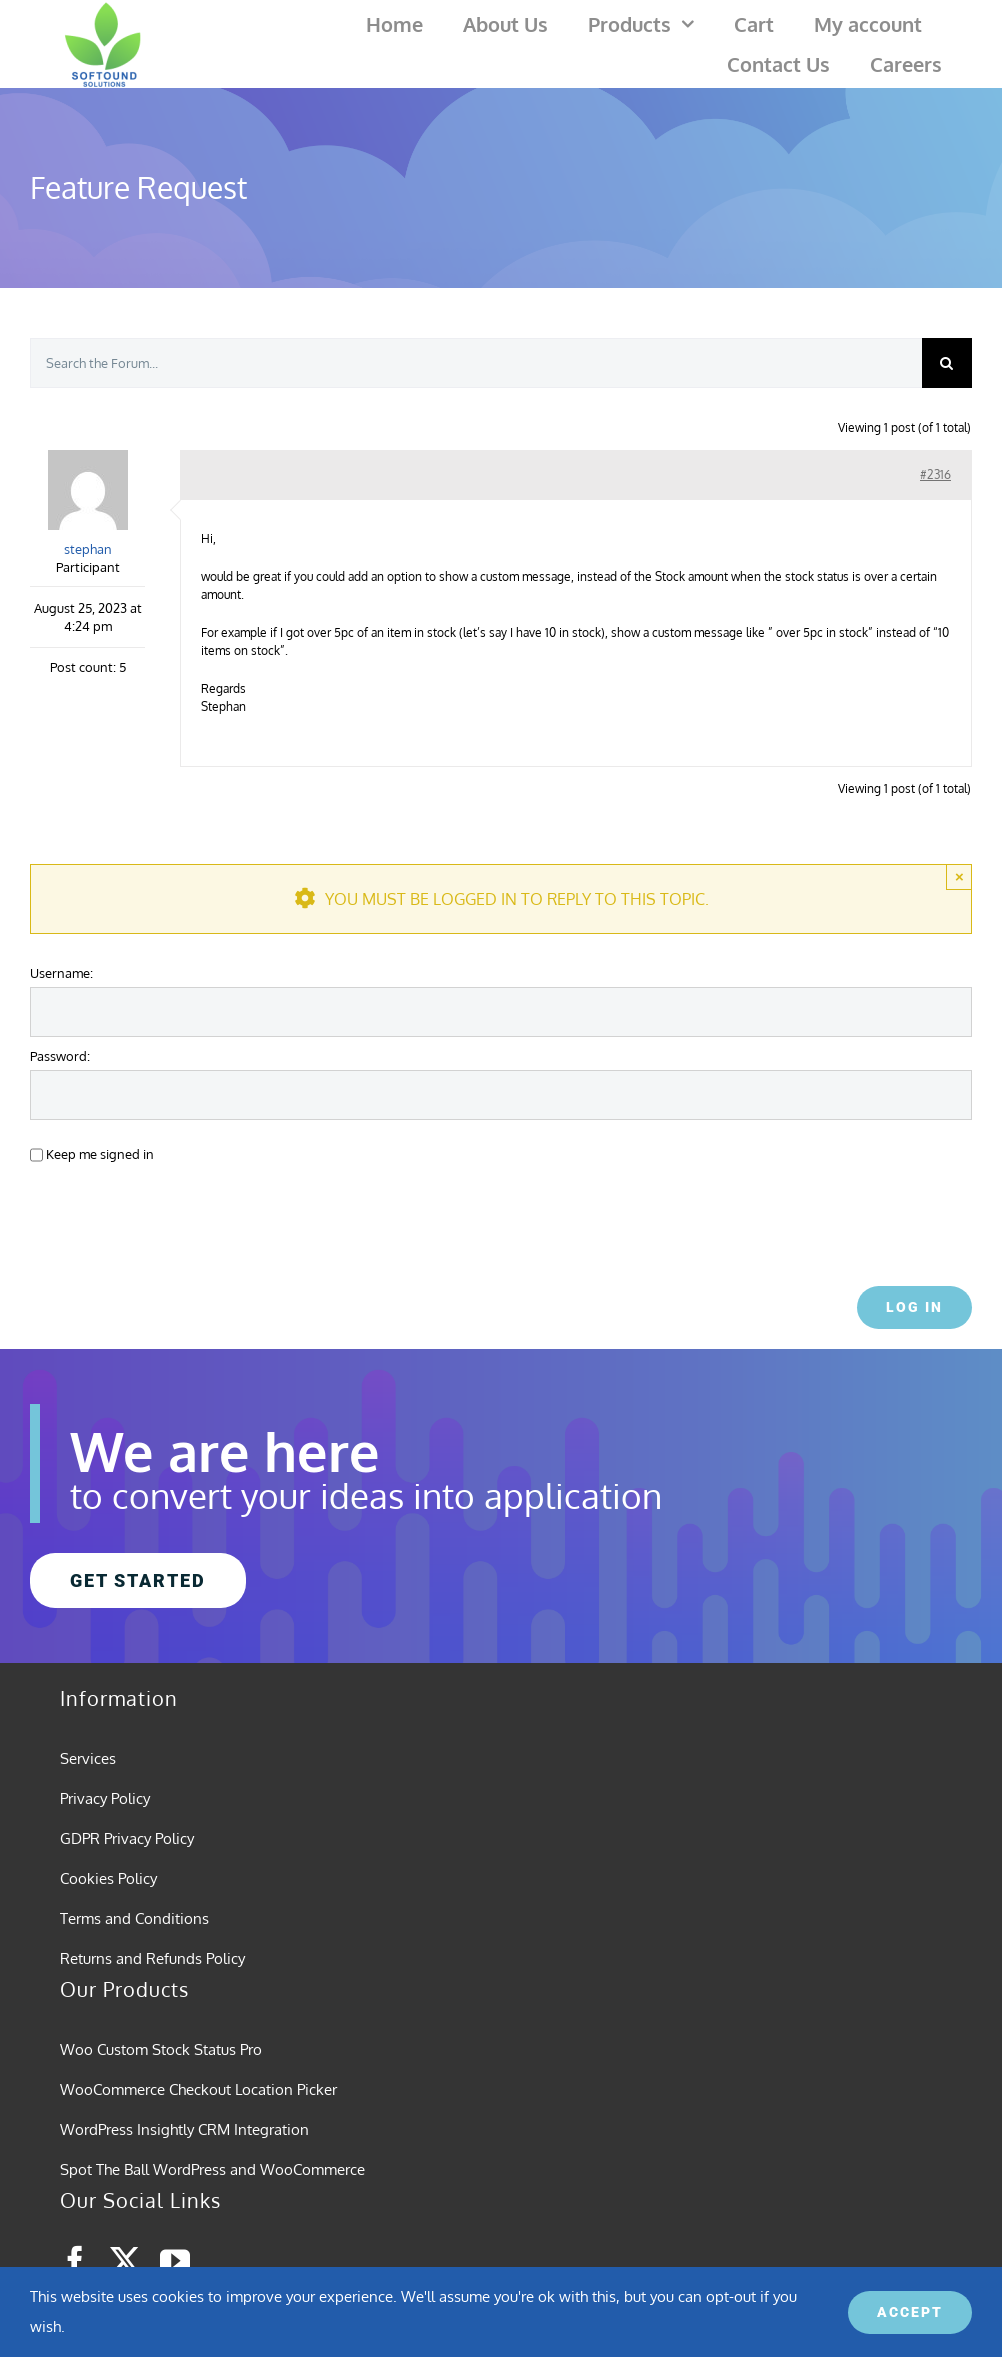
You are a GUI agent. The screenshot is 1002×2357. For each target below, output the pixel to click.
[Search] (947, 363)
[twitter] (125, 2261)
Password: (60, 1055)
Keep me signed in (100, 1153)
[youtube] (175, 2261)
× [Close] (959, 876)
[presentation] (167, 1219)
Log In (914, 1307)
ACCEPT (910, 2312)
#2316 (935, 474)
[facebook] (75, 2261)
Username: (61, 972)
